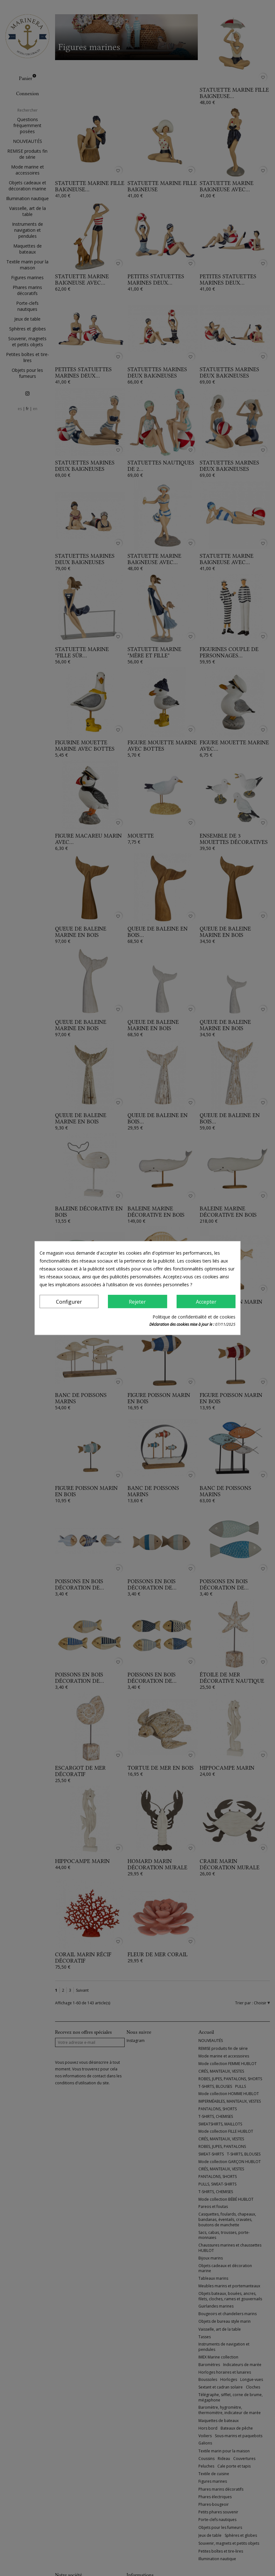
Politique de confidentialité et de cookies (194, 1317)
